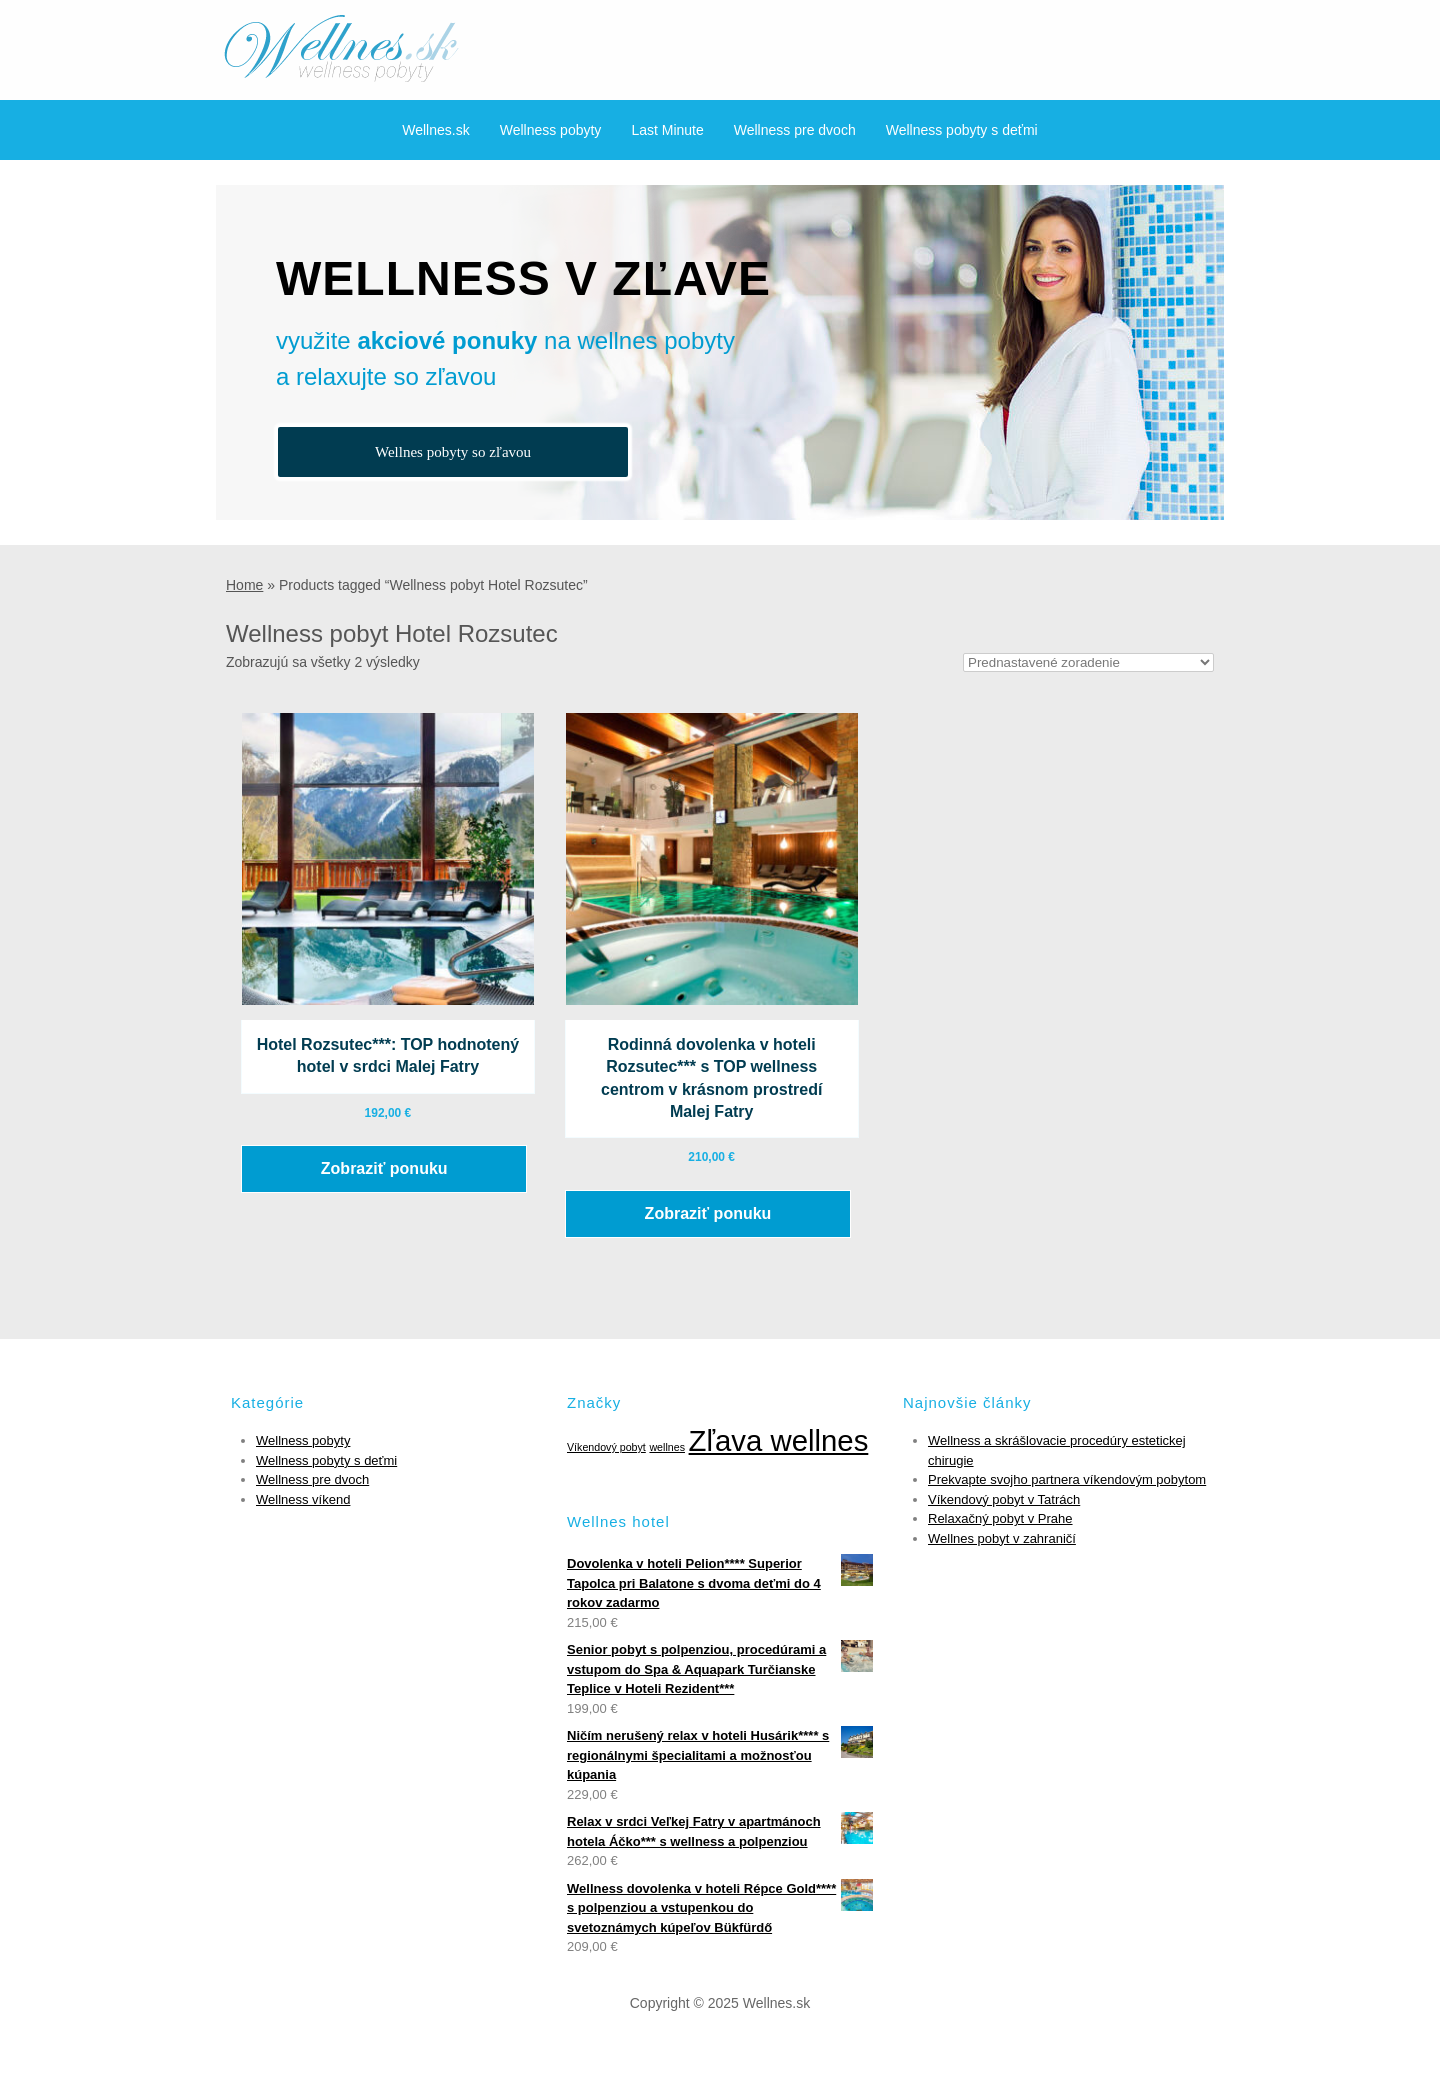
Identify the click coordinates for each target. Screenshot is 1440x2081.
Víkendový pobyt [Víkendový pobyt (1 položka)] (606, 1447)
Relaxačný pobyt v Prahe (1000, 1518)
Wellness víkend (303, 1499)
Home (244, 585)
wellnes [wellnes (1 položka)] (667, 1447)
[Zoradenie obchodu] (1088, 662)
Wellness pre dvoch (795, 130)
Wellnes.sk (435, 130)
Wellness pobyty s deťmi (962, 130)
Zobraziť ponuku (384, 1168)
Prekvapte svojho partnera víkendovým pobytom (1067, 1479)
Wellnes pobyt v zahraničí (1002, 1538)
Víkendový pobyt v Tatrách (1004, 1499)
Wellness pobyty (551, 130)
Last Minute (667, 130)
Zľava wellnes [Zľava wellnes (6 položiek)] (779, 1440)
